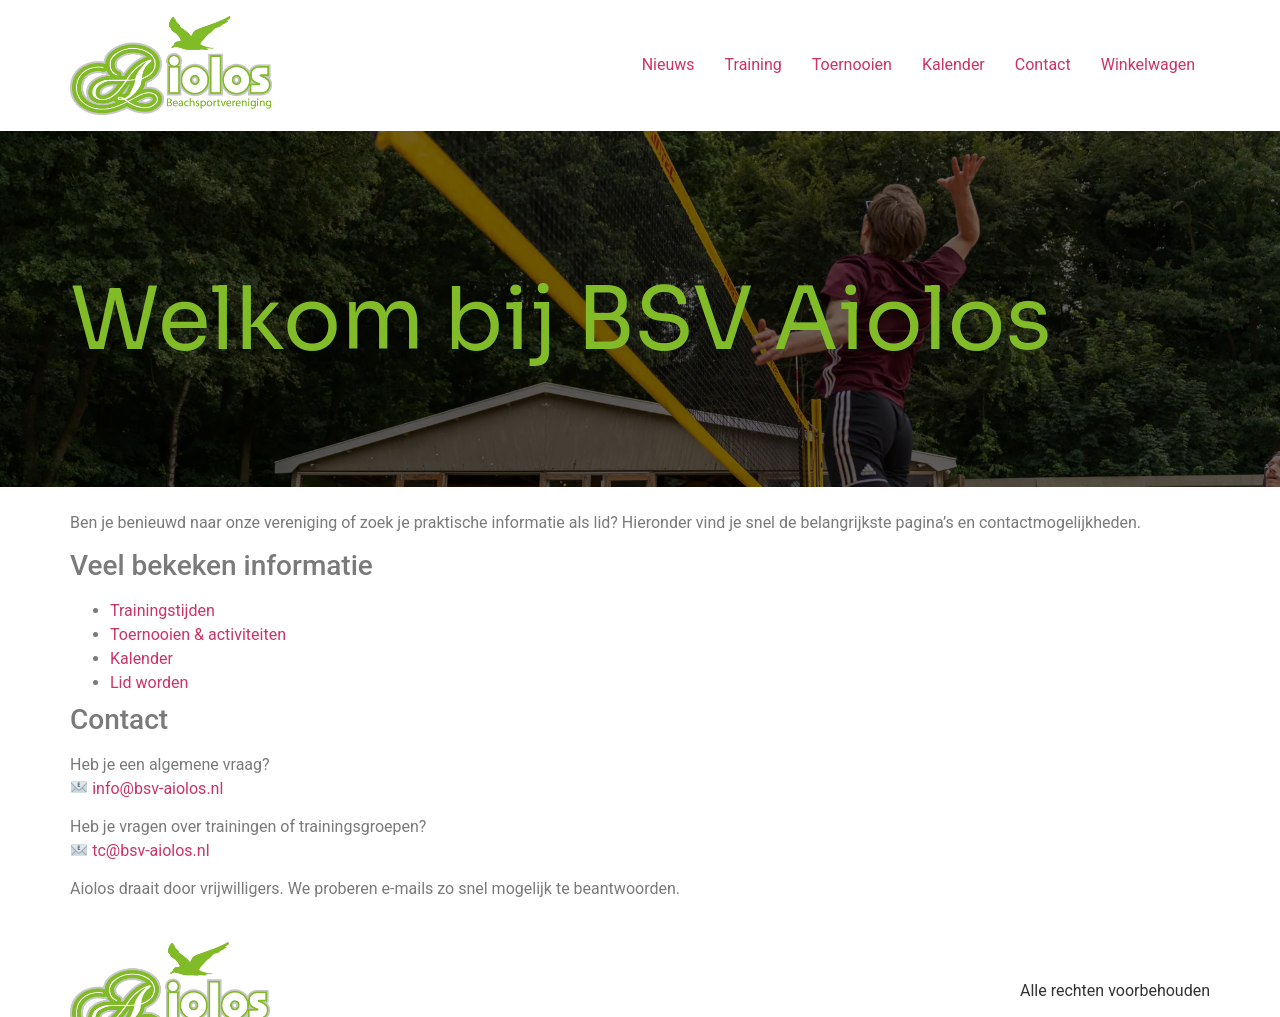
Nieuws (668, 64)
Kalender (953, 64)
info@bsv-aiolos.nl (157, 788)
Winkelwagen (1148, 64)
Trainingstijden (162, 610)
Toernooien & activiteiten (200, 634)
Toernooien (852, 64)
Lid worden (149, 682)
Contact (1043, 64)
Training (753, 64)
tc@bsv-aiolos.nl (150, 850)
